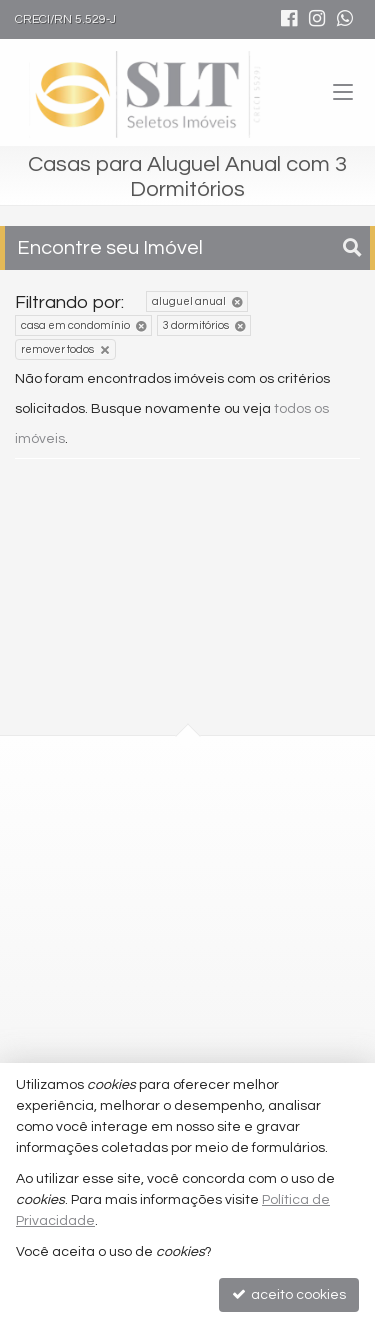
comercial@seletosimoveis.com (167, 1003)
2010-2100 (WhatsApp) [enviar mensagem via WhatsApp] (149, 966)
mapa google (107, 870)
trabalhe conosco (120, 1039)
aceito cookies (289, 1294)
